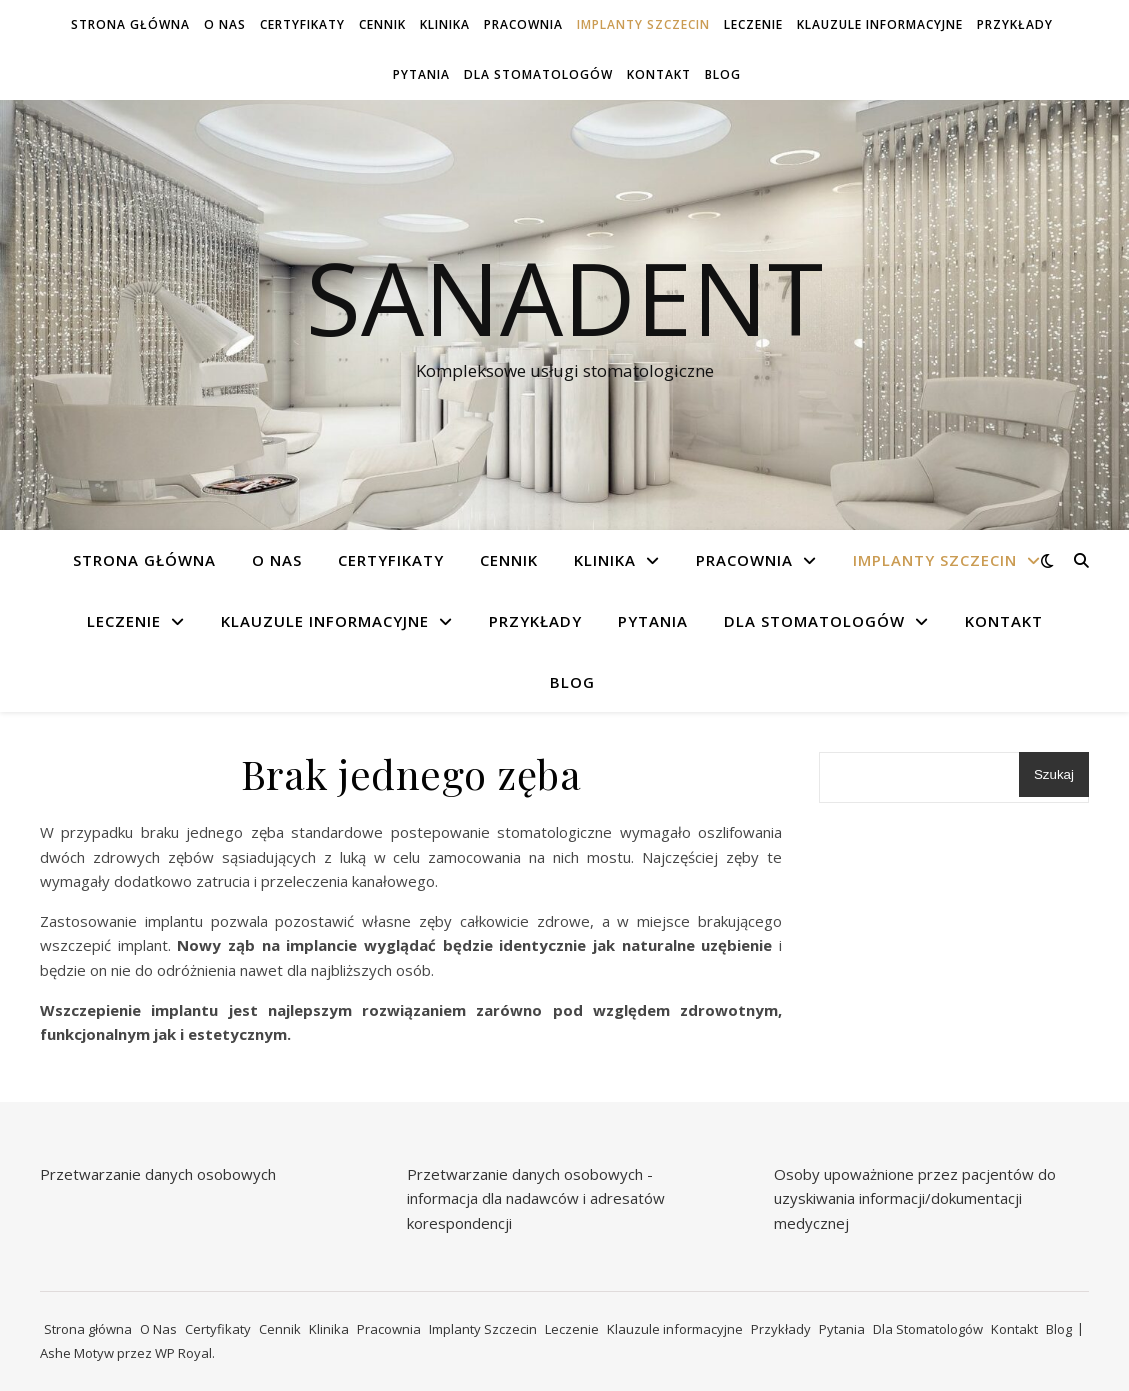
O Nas (225, 24)
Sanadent (564, 297)
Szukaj (1054, 774)
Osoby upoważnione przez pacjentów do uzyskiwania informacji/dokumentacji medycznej (915, 1198)
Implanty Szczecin (643, 24)
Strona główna (130, 24)
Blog (723, 74)
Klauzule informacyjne (880, 24)
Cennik (382, 24)
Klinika (445, 24)
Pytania (421, 74)
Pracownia (523, 24)
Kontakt (659, 74)
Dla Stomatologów (538, 74)
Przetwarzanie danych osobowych (158, 1174)
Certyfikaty (302, 24)
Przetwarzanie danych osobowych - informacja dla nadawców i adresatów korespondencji (536, 1198)
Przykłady (1015, 24)
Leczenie (753, 24)
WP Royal (183, 1353)
